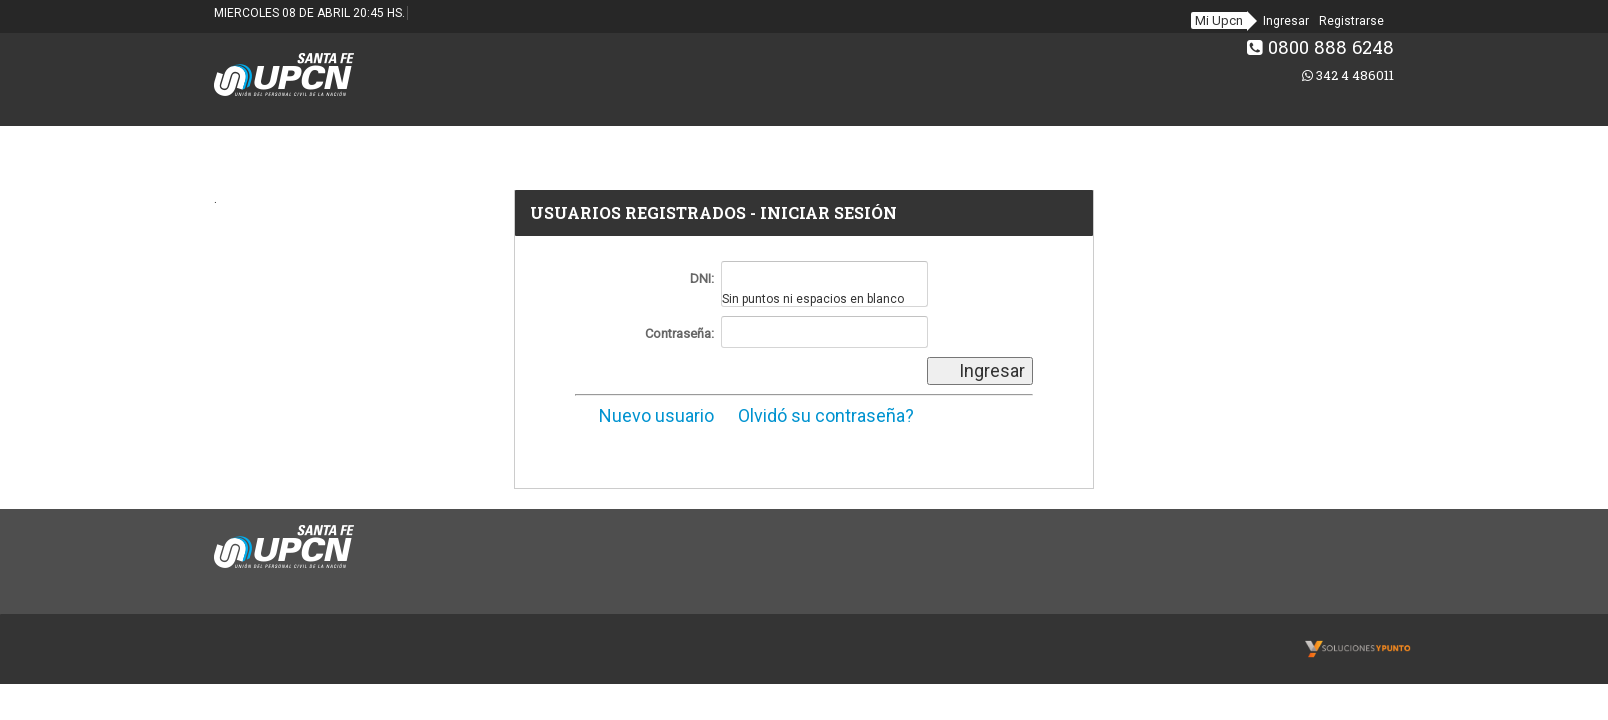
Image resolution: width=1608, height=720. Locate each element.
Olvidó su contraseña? (816, 415)
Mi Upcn (1219, 20)
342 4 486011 (1348, 75)
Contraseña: (679, 333)
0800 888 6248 (1320, 47)
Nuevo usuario (644, 415)
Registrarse (1351, 21)
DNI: (702, 278)
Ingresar (1286, 21)
